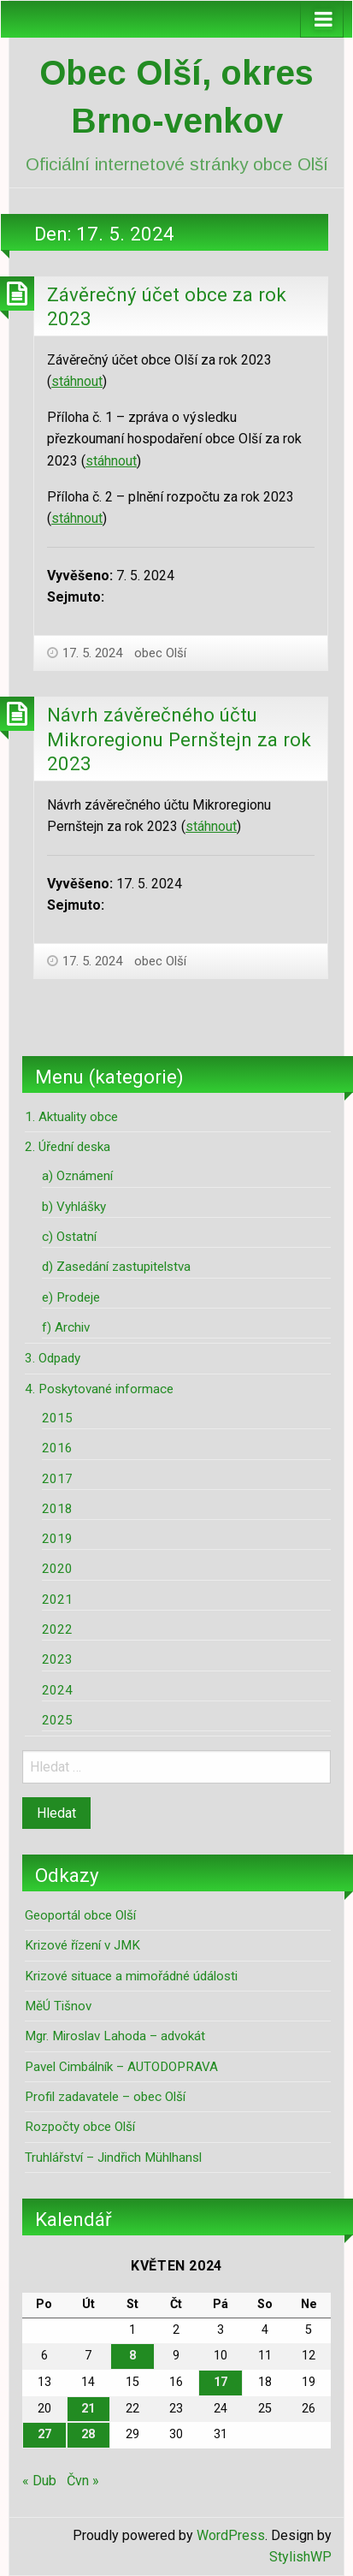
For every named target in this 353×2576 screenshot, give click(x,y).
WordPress (231, 2535)
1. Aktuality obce (71, 1117)
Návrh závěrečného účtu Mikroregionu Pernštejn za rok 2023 (179, 739)
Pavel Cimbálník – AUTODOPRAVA (121, 2066)
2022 (57, 1629)
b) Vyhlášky (74, 1206)
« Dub (39, 2480)
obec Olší (160, 653)
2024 (57, 1690)
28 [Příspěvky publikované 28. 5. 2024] (88, 2434)
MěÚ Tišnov (58, 2006)
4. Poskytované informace (99, 1389)
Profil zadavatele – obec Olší (105, 2096)
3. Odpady (52, 1358)
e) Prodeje (71, 1297)
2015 (57, 1418)
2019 (57, 1538)
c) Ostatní (69, 1236)
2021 (57, 1599)
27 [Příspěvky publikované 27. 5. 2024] (44, 2434)
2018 (57, 1509)
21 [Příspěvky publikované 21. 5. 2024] (88, 2408)
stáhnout (77, 381)
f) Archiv (66, 1327)
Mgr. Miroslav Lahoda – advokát (115, 2036)
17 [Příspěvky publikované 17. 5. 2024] (220, 2382)
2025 (57, 1720)
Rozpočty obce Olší (80, 2126)
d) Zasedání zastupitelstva (116, 1266)
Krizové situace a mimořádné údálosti (131, 1976)
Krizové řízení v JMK (82, 1945)
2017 (57, 1479)
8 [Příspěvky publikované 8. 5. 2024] (132, 2355)
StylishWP (300, 2557)
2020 (57, 1568)
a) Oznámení (77, 1176)
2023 (57, 1659)
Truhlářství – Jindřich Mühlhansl (113, 2157)
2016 (57, 1448)
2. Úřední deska (67, 1146)
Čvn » (83, 2480)
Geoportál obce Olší (80, 1915)
